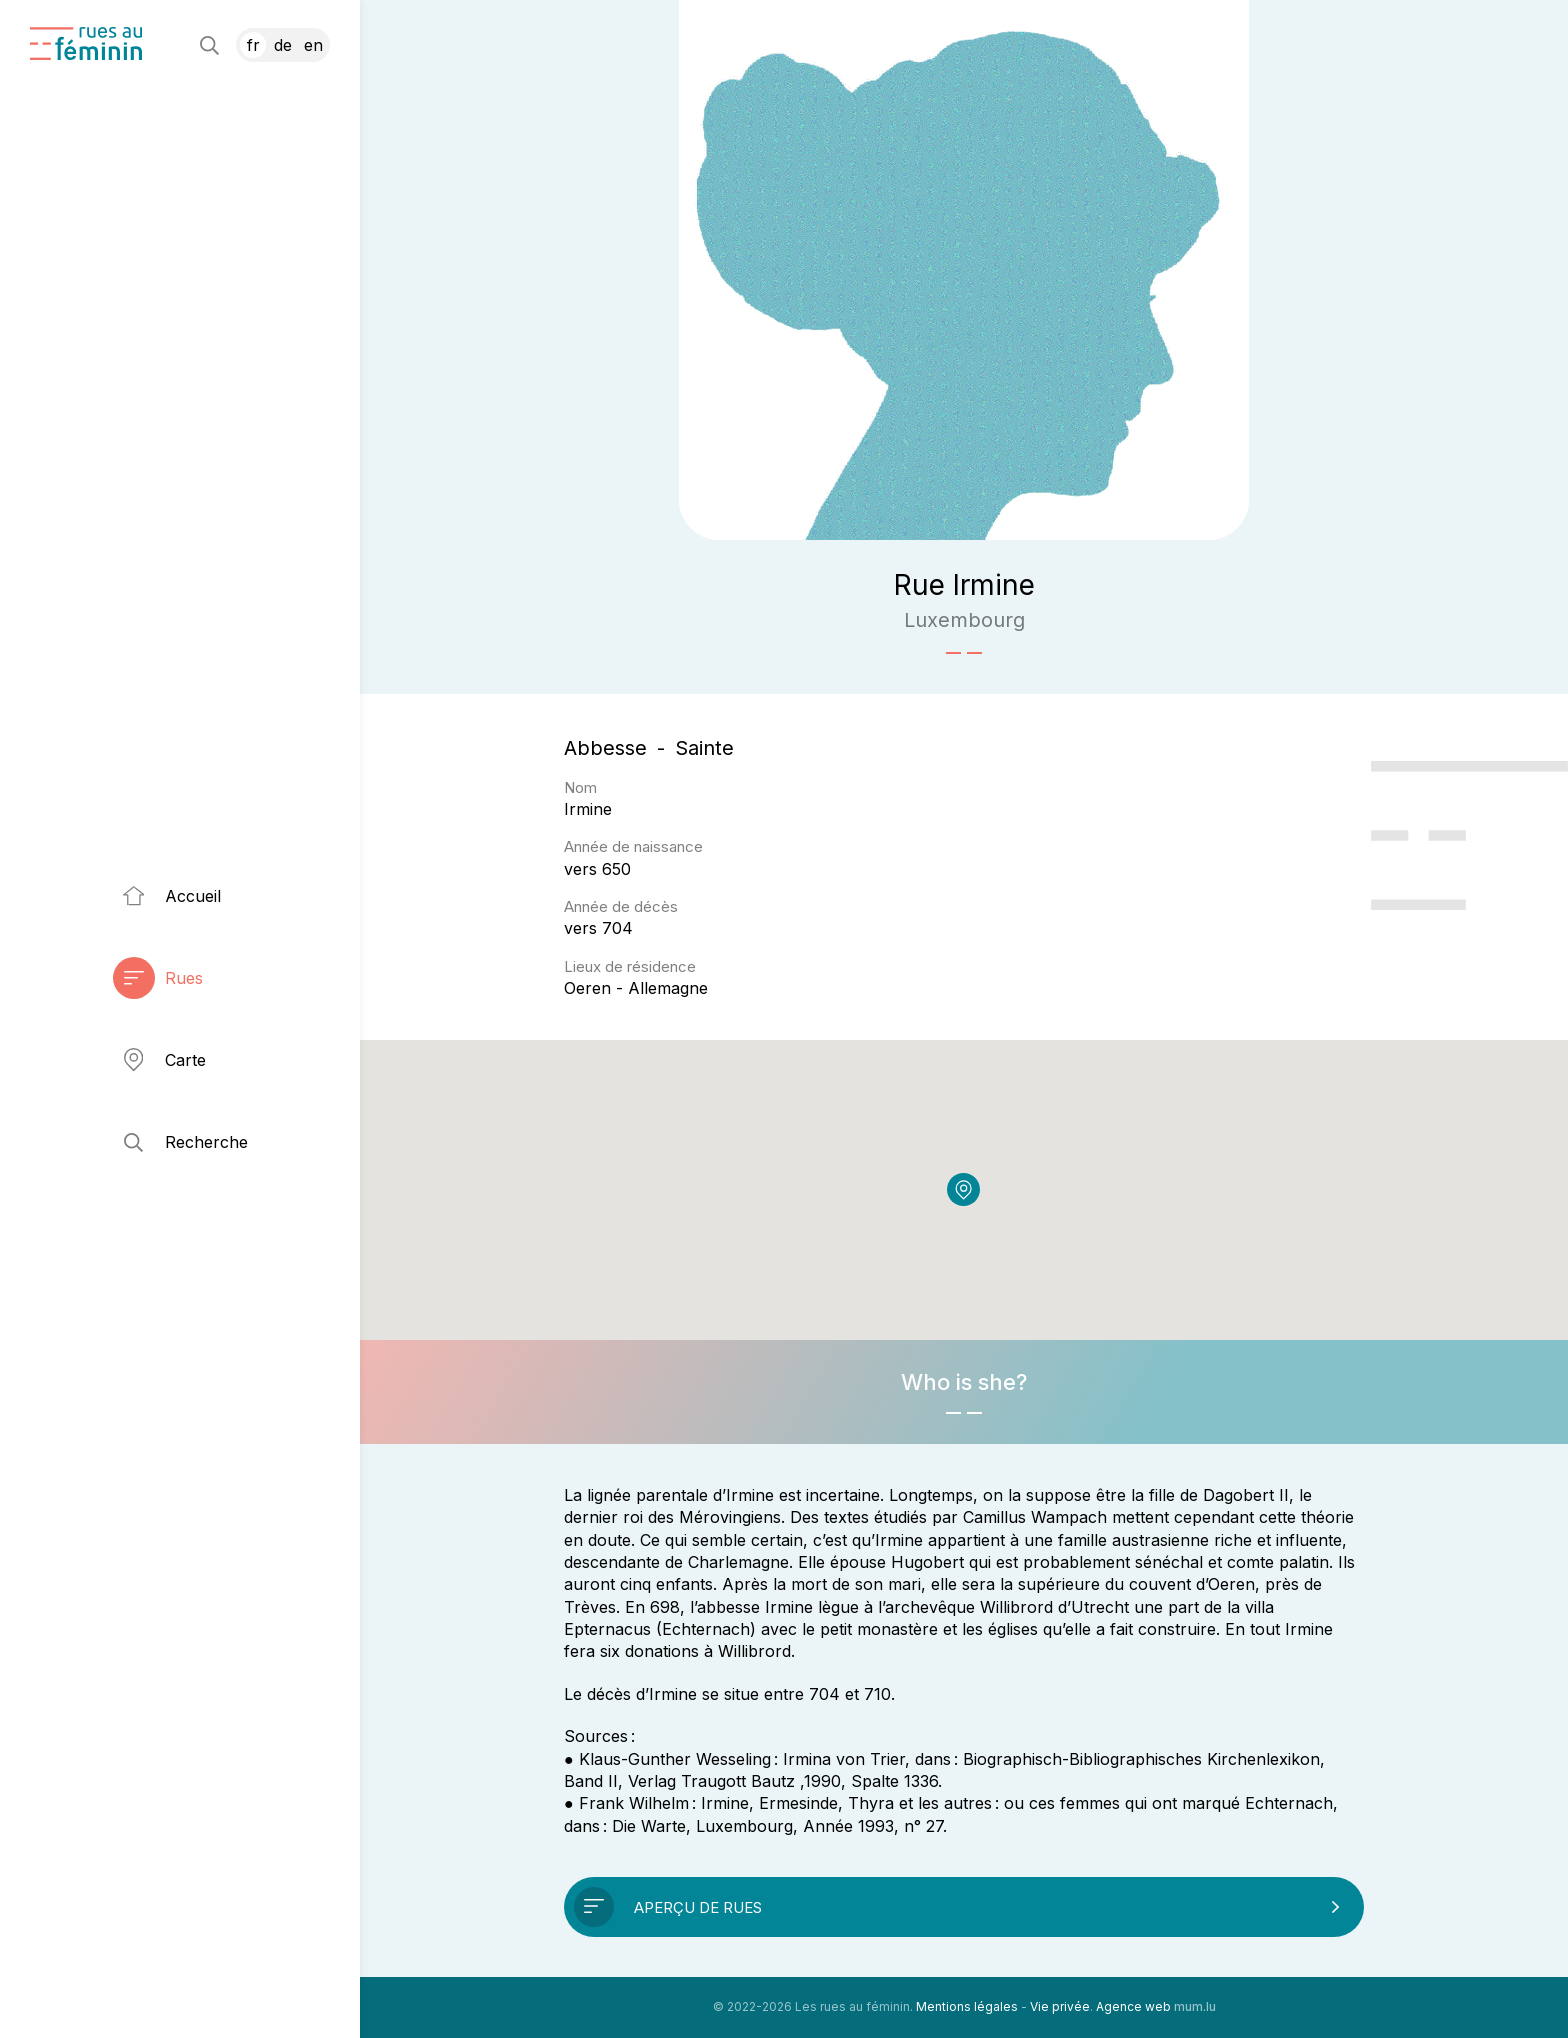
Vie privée (1060, 2006)
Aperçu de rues (698, 1907)
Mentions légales (967, 2006)
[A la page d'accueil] (86, 43)
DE (283, 45)
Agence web (1133, 2006)
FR (253, 45)
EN (313, 45)
